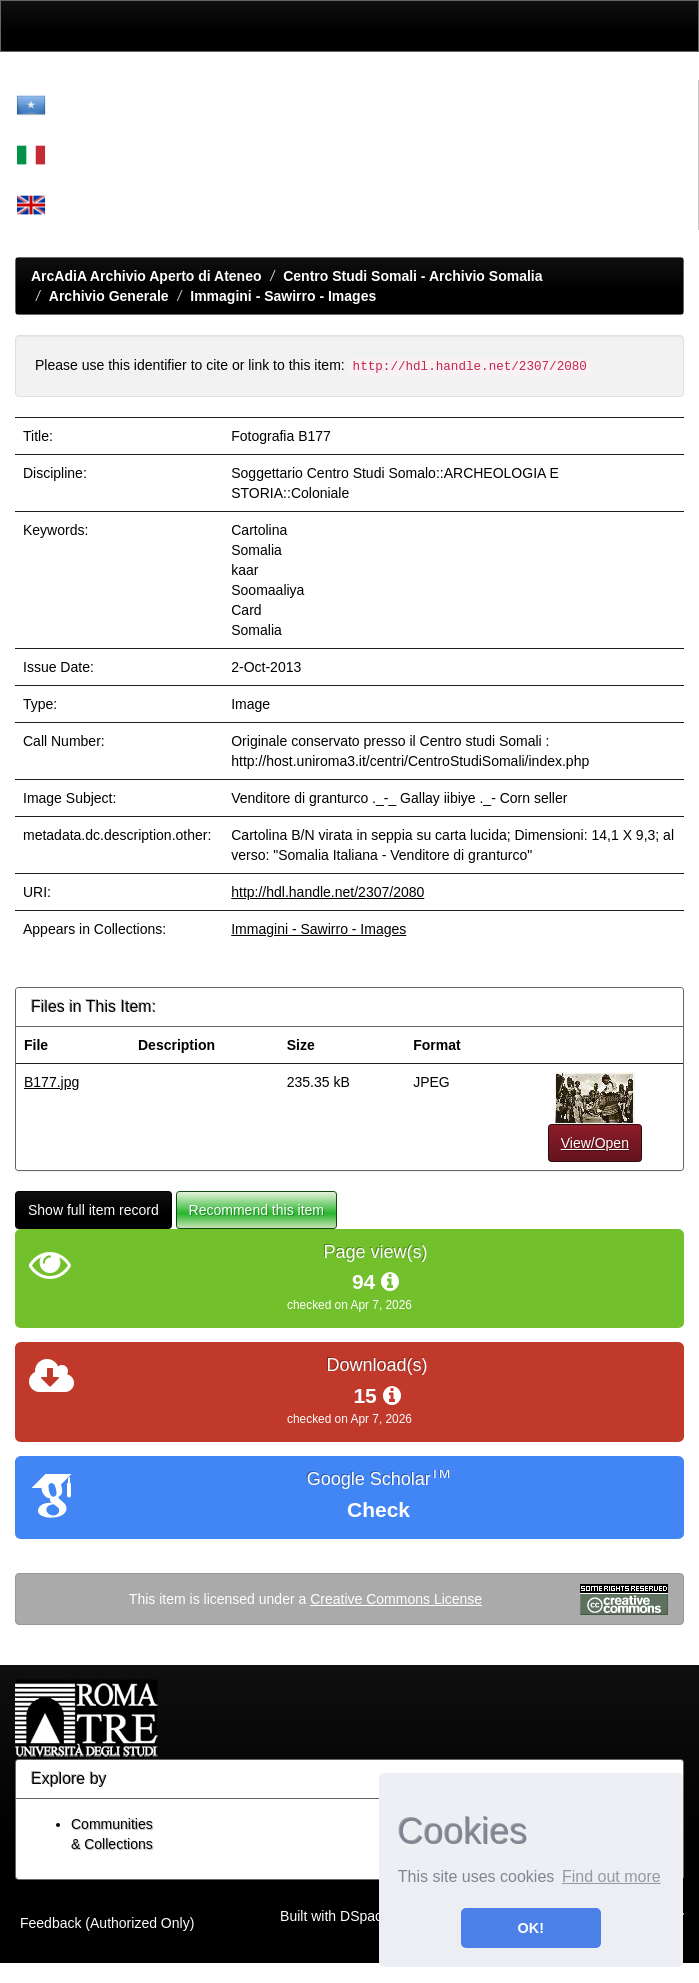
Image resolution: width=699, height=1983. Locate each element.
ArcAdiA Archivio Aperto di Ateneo (146, 276)
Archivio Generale (109, 296)
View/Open (595, 1143)
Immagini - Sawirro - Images (283, 296)
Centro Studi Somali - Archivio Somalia (412, 276)
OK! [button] (531, 1928)
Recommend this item (256, 1210)
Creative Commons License (396, 1599)
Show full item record (93, 1210)
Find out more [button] (611, 1876)
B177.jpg (51, 1082)
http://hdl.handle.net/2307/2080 (327, 892)
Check (378, 1509)
